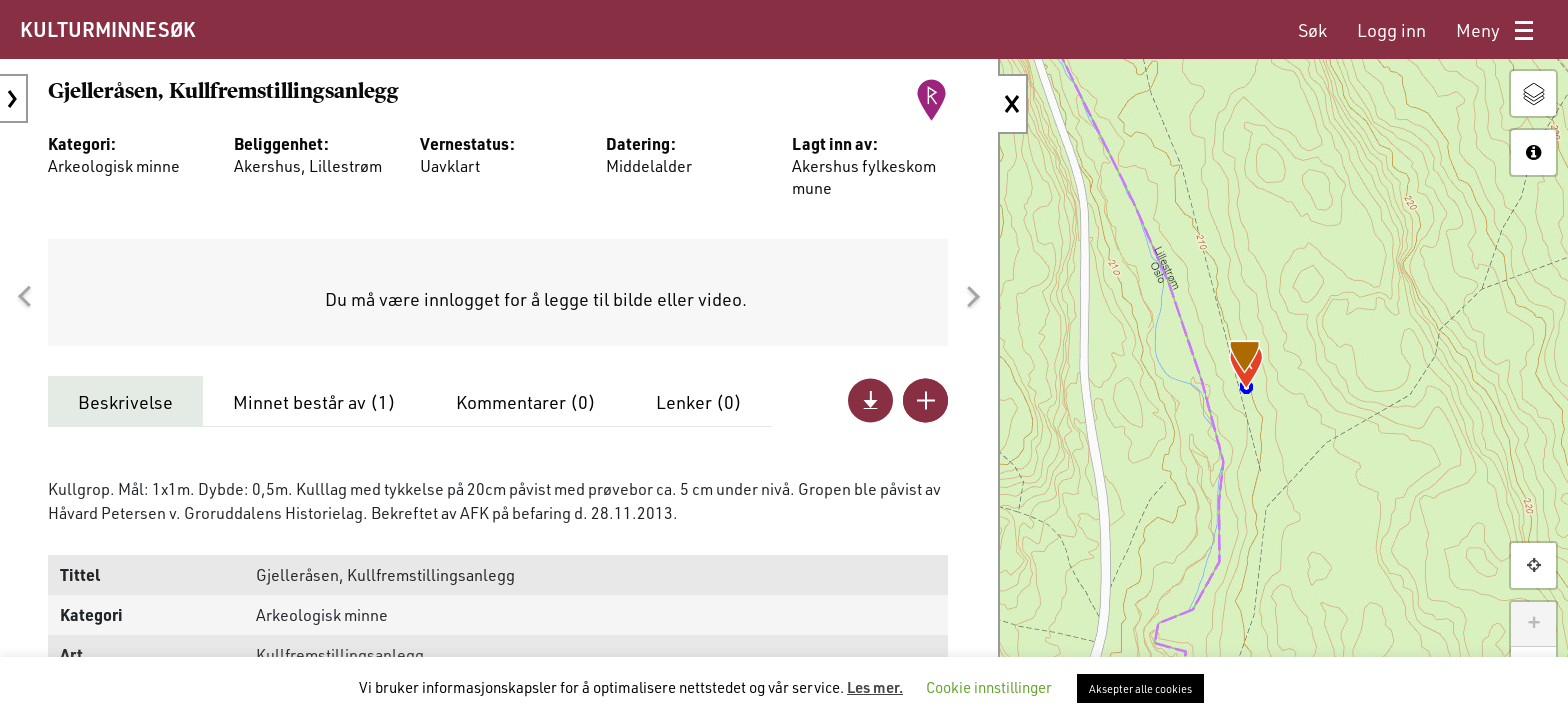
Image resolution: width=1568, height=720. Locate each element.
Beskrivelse (125, 402)
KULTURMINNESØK (107, 29)
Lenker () (699, 402)
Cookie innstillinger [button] (989, 687)
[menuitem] (1312, 30)
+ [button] (1533, 624)
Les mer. (875, 687)
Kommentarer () (526, 402)
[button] (24, 297)
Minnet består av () (314, 402)
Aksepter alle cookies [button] (1140, 688)
